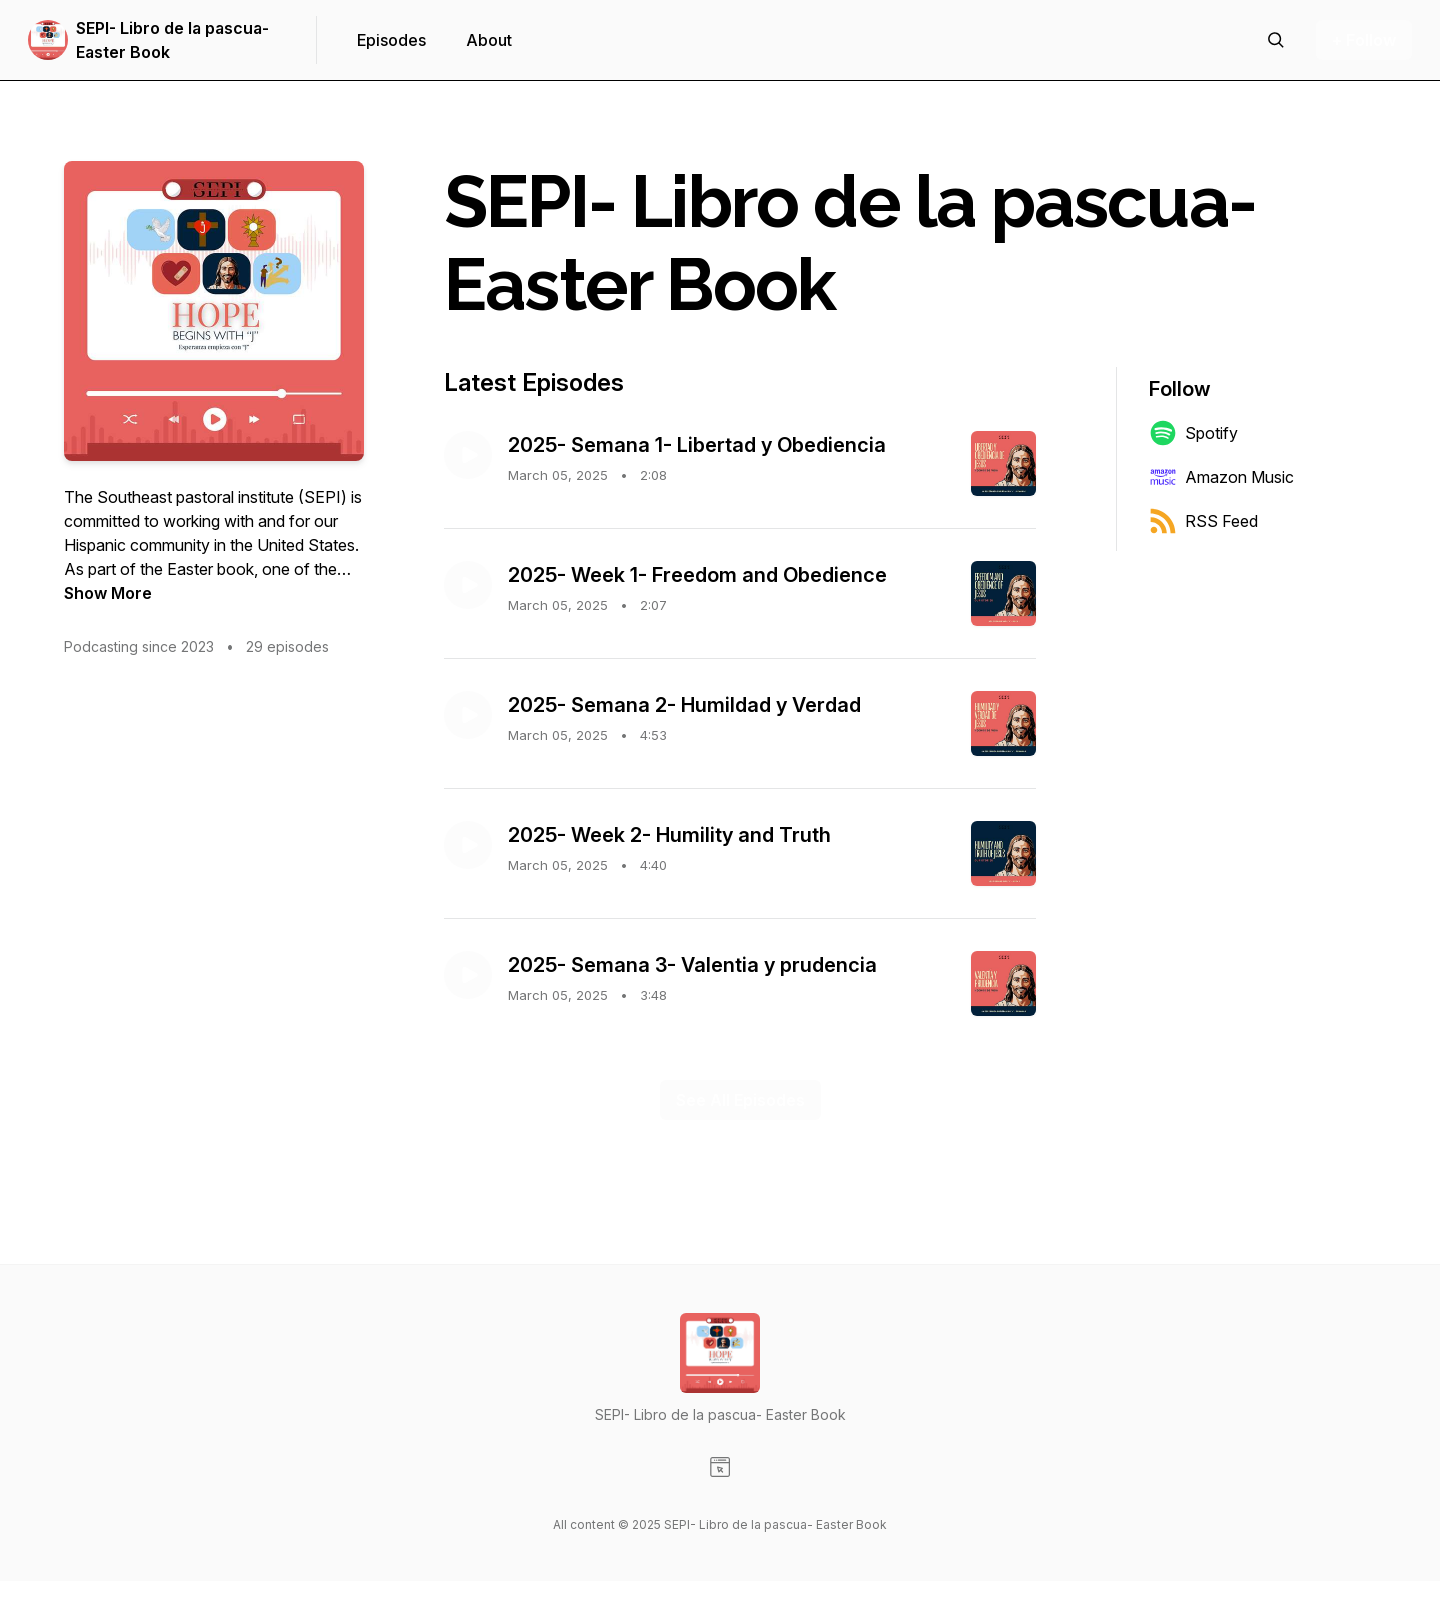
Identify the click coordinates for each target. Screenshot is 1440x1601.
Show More (108, 593)
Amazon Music (1221, 477)
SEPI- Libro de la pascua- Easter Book (172, 40)
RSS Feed (1203, 521)
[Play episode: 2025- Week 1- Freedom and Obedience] (468, 585)
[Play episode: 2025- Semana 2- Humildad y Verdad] (468, 715)
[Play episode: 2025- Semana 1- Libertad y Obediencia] (468, 455)
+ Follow (1364, 40)
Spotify (1193, 433)
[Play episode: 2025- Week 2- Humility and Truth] (468, 845)
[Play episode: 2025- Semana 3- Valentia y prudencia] (468, 975)
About (489, 40)
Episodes (391, 40)
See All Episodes (740, 1100)
